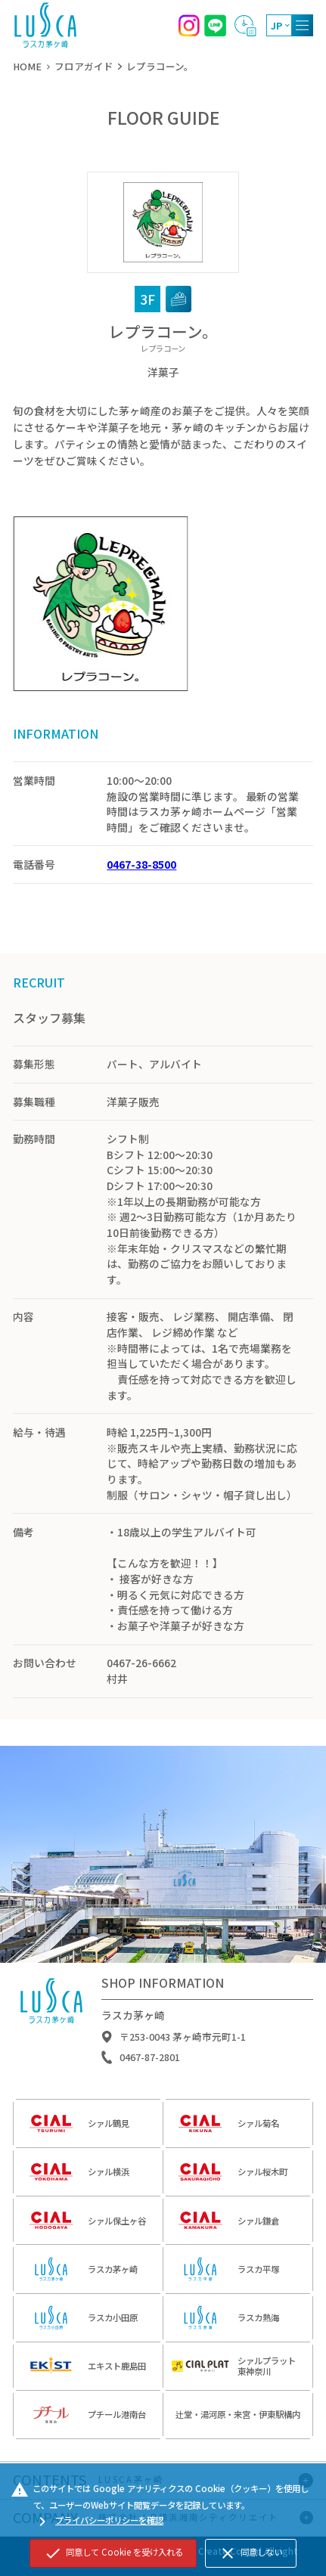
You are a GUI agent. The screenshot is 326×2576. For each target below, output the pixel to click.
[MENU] (302, 25)
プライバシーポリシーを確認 (98, 2521)
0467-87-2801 (150, 2062)
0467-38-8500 (141, 864)
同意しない (250, 2553)
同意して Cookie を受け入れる (113, 2553)
